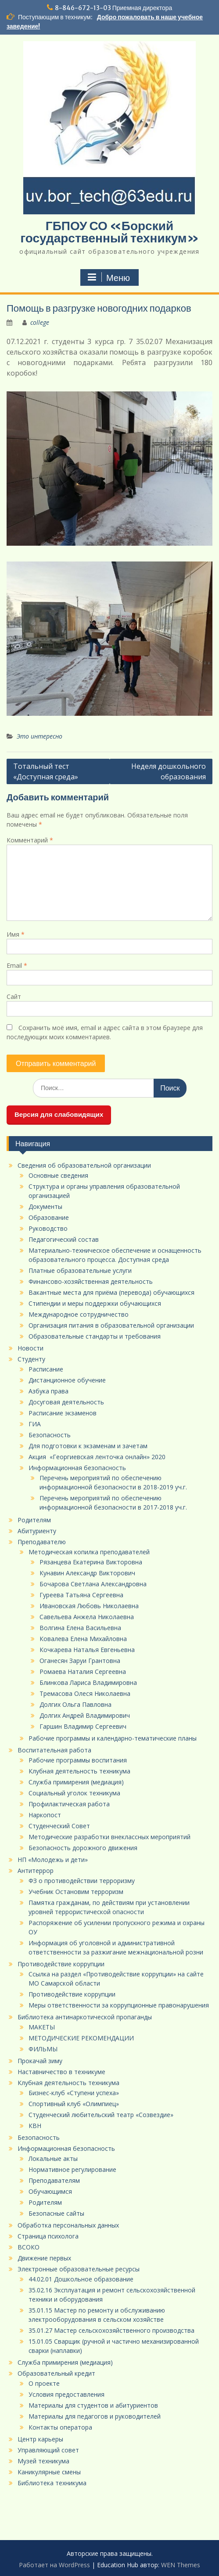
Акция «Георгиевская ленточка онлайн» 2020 (97, 1457)
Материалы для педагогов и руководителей (95, 2416)
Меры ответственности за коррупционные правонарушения (119, 2005)
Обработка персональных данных (69, 2225)
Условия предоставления (66, 2394)
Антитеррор (36, 1870)
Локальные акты (53, 2158)
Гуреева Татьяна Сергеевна (81, 1595)
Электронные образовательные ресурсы (79, 2269)
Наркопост (45, 1815)
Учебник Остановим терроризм (76, 1891)
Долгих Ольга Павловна (75, 1704)
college (39, 322)
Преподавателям (54, 2180)
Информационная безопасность (77, 1468)
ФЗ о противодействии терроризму (82, 1880)
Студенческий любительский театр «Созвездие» (101, 2115)
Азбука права (48, 1391)
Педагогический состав (64, 1239)
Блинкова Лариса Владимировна (88, 1682)
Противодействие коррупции (61, 1964)
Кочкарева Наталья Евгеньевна (87, 1649)
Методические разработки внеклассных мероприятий (109, 1837)
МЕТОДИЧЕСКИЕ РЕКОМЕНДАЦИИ (81, 2038)
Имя (16, 934)
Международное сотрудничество (79, 1314)
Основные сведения (58, 1175)
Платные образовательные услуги (80, 1270)
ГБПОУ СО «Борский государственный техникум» (109, 232)
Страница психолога (48, 2236)
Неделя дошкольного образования (168, 771)
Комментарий (30, 840)
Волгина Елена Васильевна (80, 1628)
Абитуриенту (37, 1531)
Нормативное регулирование (72, 2169)
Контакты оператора (60, 2427)
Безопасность (50, 1435)
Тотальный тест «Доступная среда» (45, 771)
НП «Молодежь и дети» (53, 1859)
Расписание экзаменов (63, 1413)
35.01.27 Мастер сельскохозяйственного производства (111, 2330)
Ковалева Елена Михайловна (83, 1638)
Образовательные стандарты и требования (95, 1336)
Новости (30, 1348)
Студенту (31, 1359)
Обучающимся (50, 2191)
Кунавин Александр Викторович (87, 1573)
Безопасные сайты (56, 2213)
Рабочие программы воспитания (78, 1760)
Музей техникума (43, 2461)
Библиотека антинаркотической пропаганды (85, 2017)
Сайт (14, 996)
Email (17, 965)
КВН (35, 2125)
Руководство (48, 1228)
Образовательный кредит (56, 2373)
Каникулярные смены (49, 2472)
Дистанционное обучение (67, 1380)
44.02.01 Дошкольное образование (81, 2279)
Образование (49, 1217)
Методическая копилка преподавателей (89, 1552)
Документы (45, 1206)
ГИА (35, 1424)
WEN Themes (180, 2565)
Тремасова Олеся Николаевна (84, 1693)
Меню (108, 277)
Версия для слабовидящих (58, 1114)
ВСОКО (28, 2247)
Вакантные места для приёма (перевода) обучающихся (111, 1292)
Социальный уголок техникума (74, 1793)
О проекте (44, 2383)
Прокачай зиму (40, 2061)
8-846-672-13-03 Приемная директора (113, 8)
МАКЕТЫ (42, 2027)
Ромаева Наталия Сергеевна (82, 1671)
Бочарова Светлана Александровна (93, 1584)
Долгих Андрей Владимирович (84, 1715)
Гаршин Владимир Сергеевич (82, 1726)
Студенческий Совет (59, 1826)
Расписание (46, 1369)
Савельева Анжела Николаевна (86, 1617)
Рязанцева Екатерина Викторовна (90, 1562)
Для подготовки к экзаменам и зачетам (88, 1446)
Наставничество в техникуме (61, 2072)
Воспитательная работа (54, 1750)
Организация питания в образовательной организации (111, 1325)
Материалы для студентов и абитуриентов (93, 2405)
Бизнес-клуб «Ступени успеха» (74, 2093)
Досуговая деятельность (66, 1402)
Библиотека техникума (52, 2483)
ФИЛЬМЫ (43, 2049)
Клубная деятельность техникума (79, 1771)
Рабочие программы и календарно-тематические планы (113, 1738)
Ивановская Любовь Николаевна (89, 1606)
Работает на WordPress (54, 2565)
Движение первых (44, 2258)
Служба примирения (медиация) (76, 1782)
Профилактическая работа (69, 1804)
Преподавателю (42, 1542)
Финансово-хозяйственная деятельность (91, 1281)
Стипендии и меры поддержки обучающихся (95, 1303)
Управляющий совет (48, 2450)
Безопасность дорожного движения (83, 1848)
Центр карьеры (40, 2439)
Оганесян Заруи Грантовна (79, 1660)
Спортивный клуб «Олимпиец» (74, 2104)
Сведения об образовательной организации (84, 1165)
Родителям (34, 1520)
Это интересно (39, 736)
